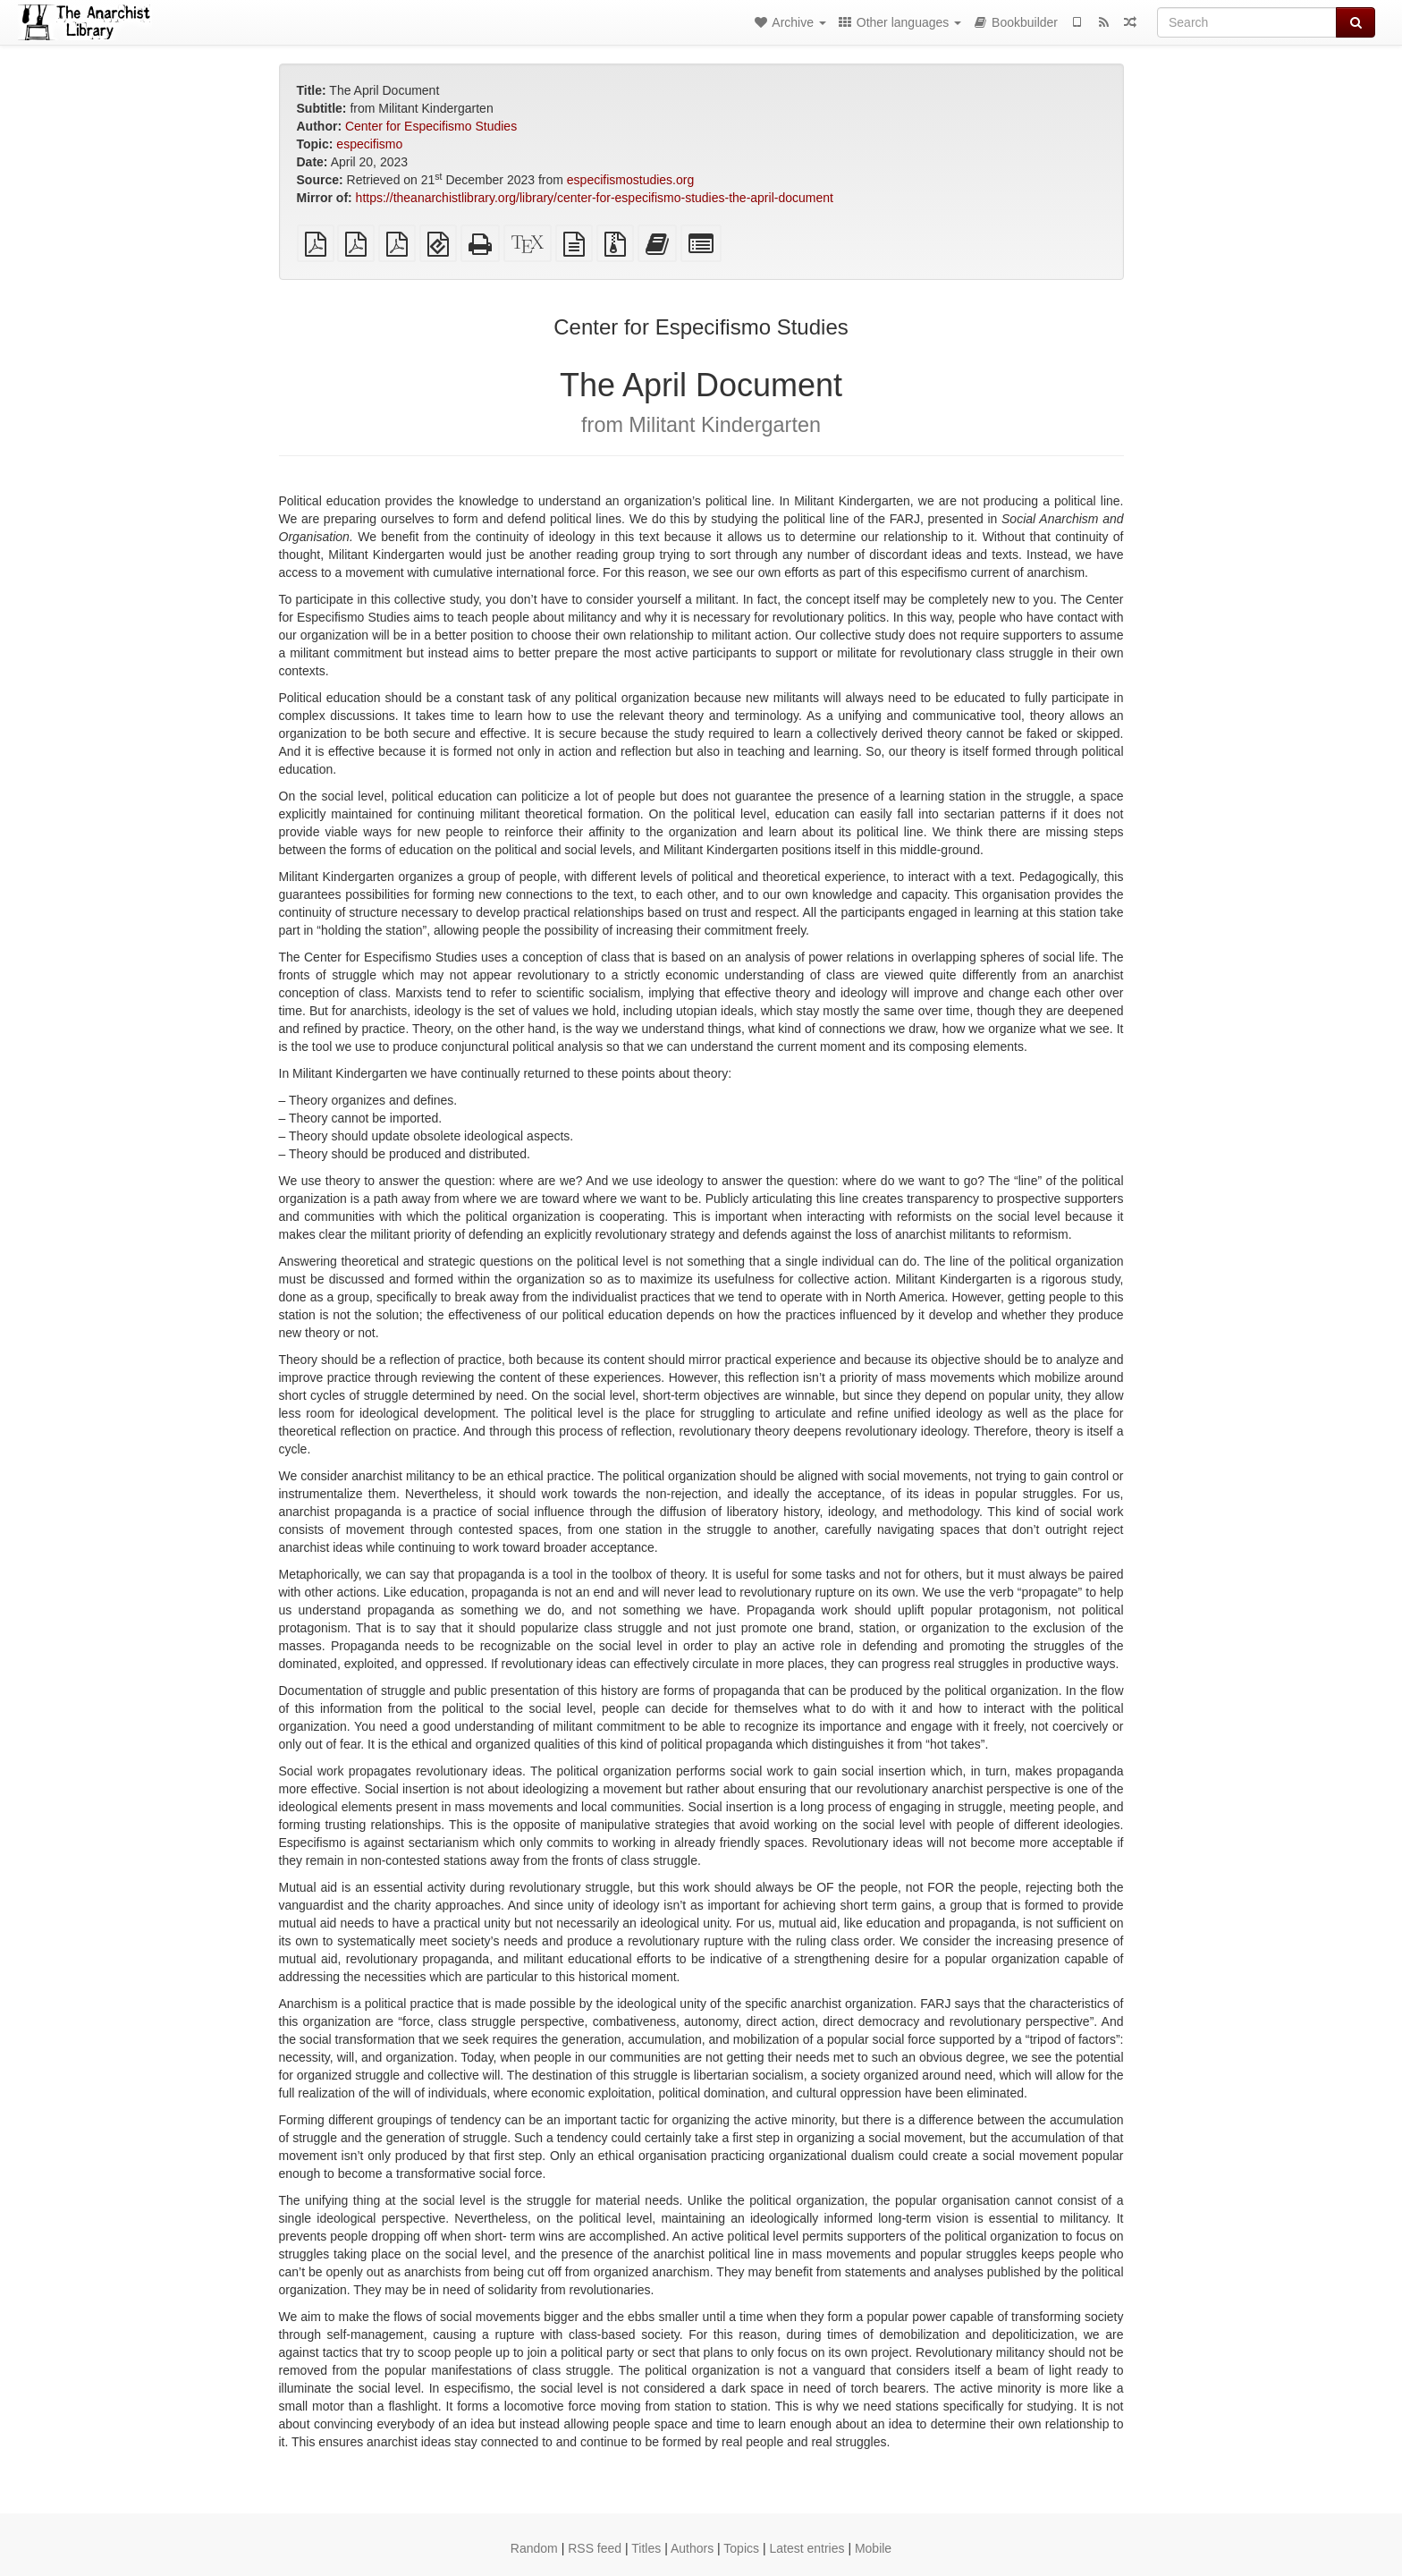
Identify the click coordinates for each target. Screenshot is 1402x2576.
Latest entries (806, 2548)
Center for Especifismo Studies (431, 126)
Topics (741, 2548)
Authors (692, 2548)
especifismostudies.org (630, 180)
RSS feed (594, 2548)
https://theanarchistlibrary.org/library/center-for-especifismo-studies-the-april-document (594, 198)
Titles (646, 2548)
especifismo (369, 144)
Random (534, 2548)
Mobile (873, 2548)
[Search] (1247, 22)
